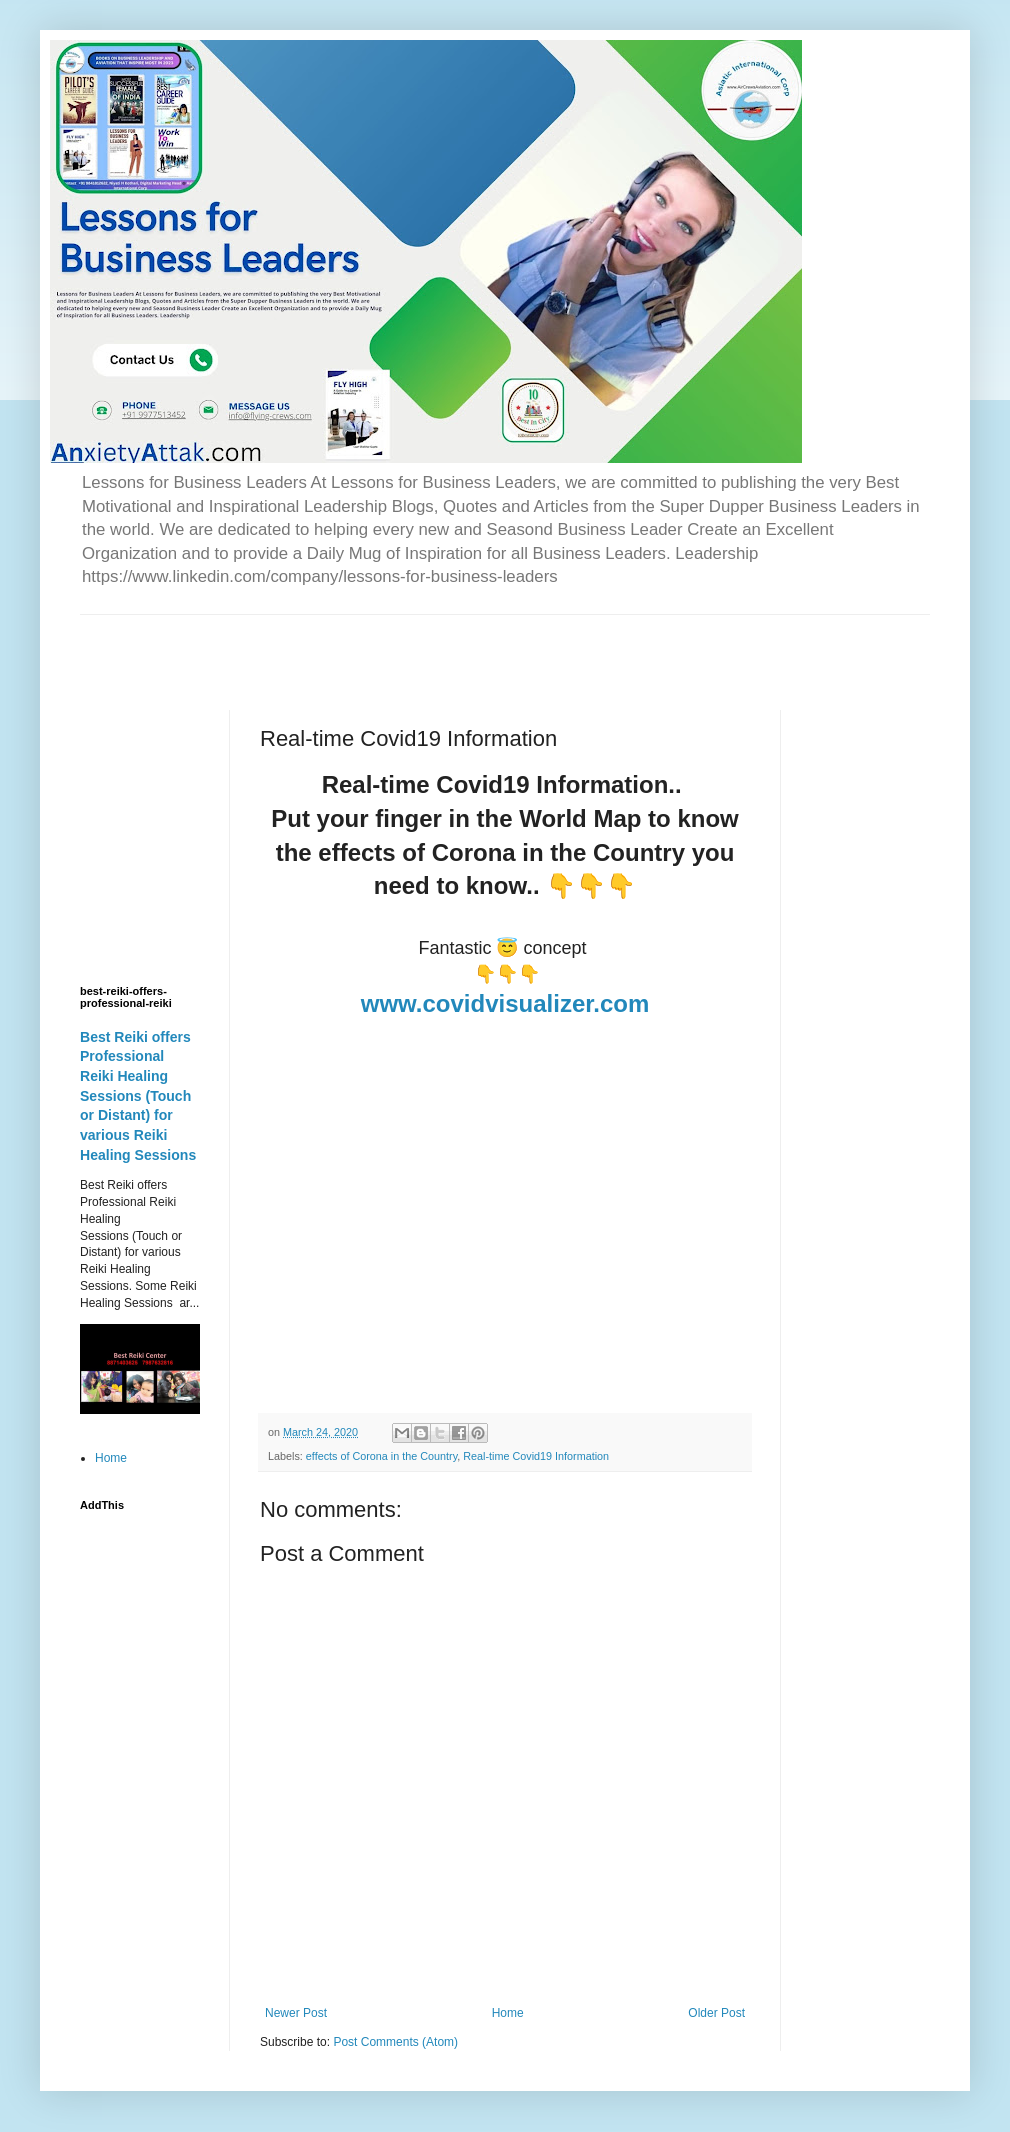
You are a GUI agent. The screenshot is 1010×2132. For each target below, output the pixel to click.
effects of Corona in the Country (381, 1456)
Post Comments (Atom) (395, 2042)
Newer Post (296, 2013)
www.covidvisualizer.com (505, 1003)
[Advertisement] (314, 645)
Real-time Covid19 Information (536, 1456)
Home (508, 2013)
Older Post (716, 2013)
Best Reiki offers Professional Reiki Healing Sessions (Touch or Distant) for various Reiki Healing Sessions (138, 1096)
